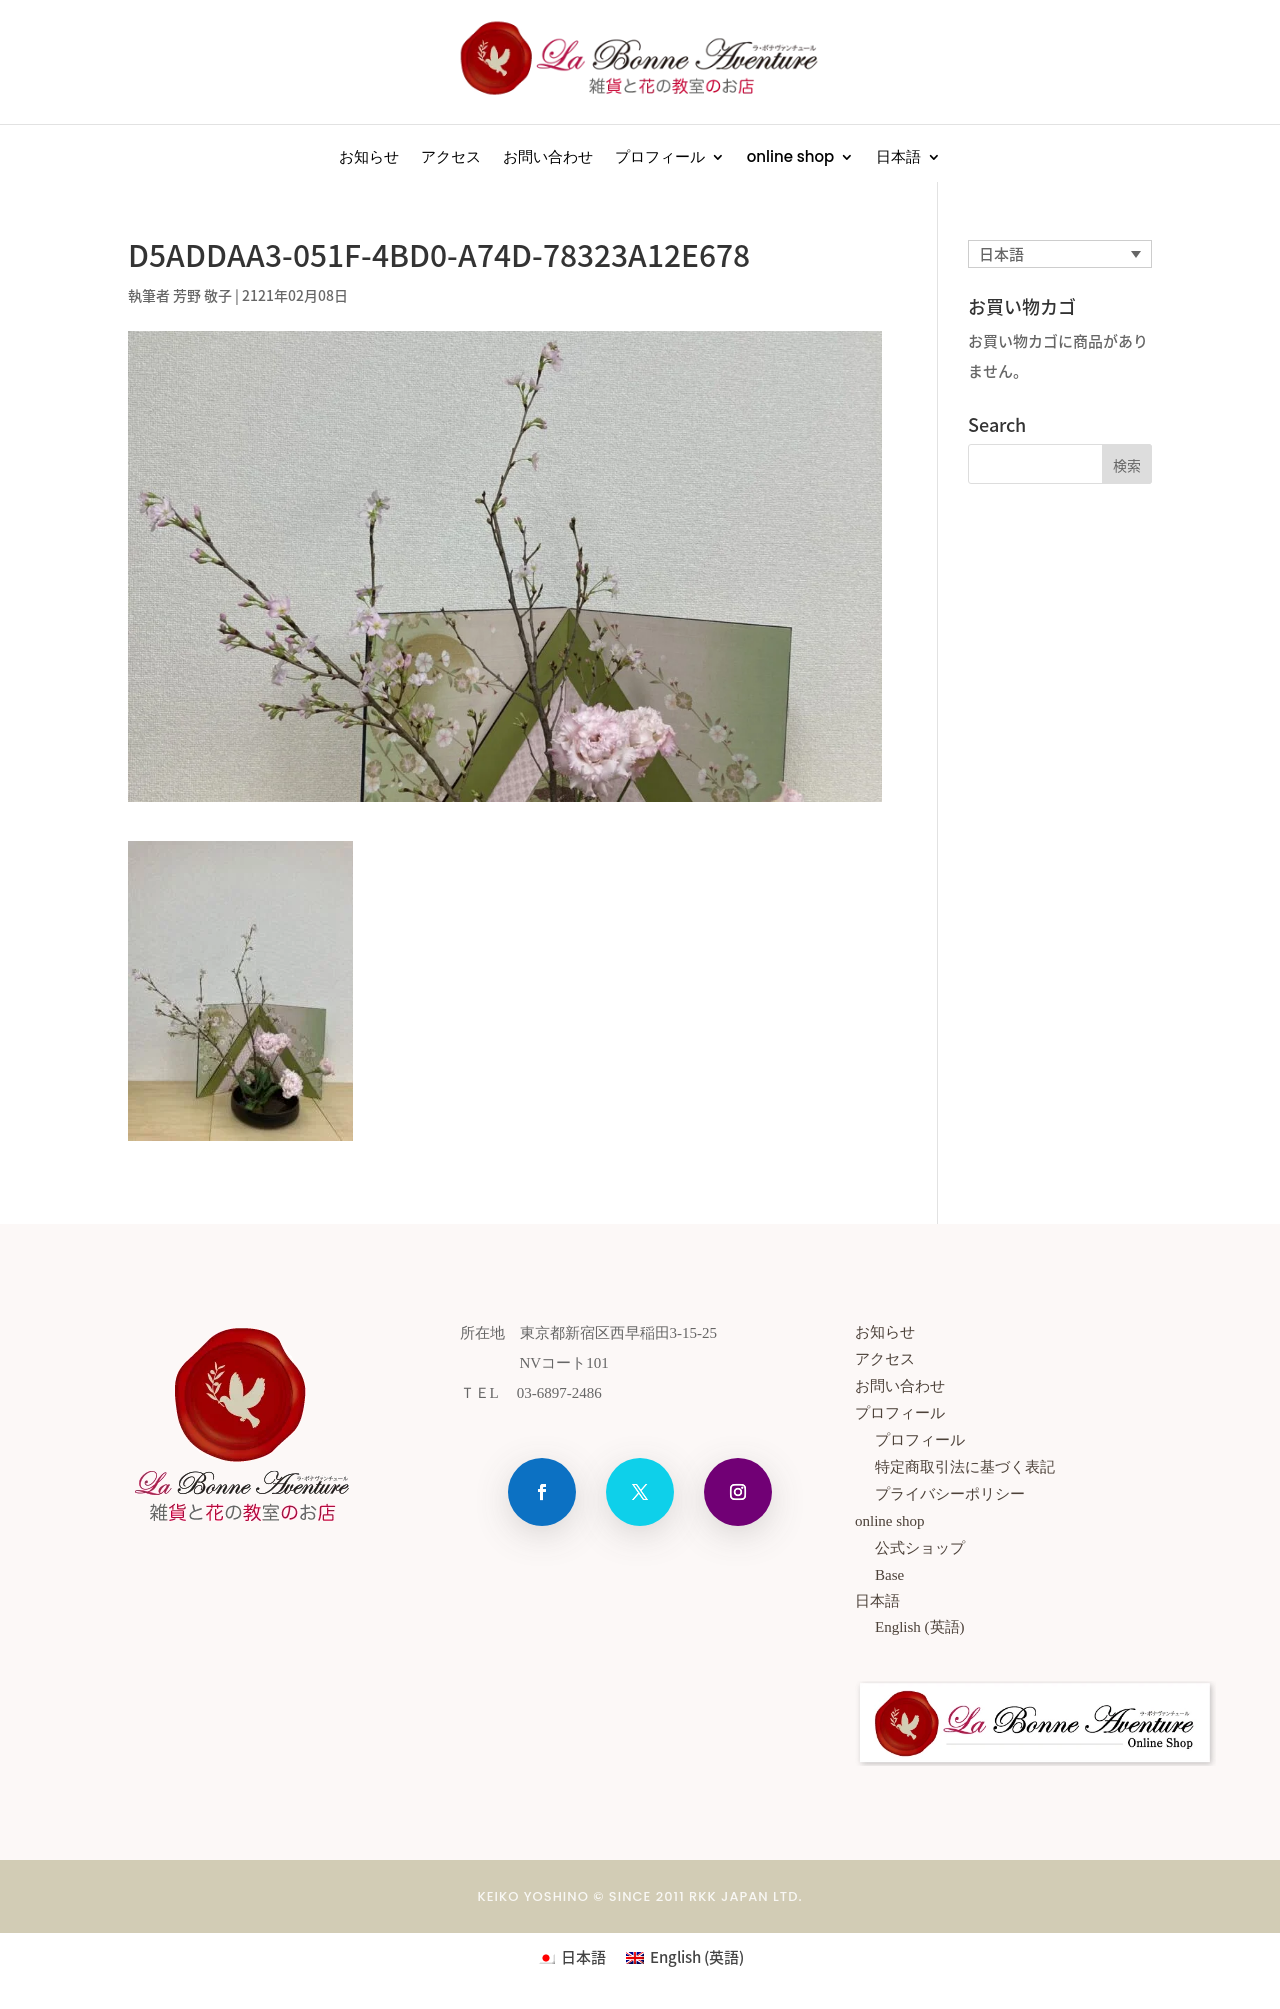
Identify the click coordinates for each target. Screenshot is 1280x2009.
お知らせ (369, 158)
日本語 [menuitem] (1001, 254)
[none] (1060, 254)
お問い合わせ (548, 158)
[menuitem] (908, 161)
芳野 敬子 (202, 295)
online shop (791, 158)
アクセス (451, 158)
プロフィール (660, 158)
